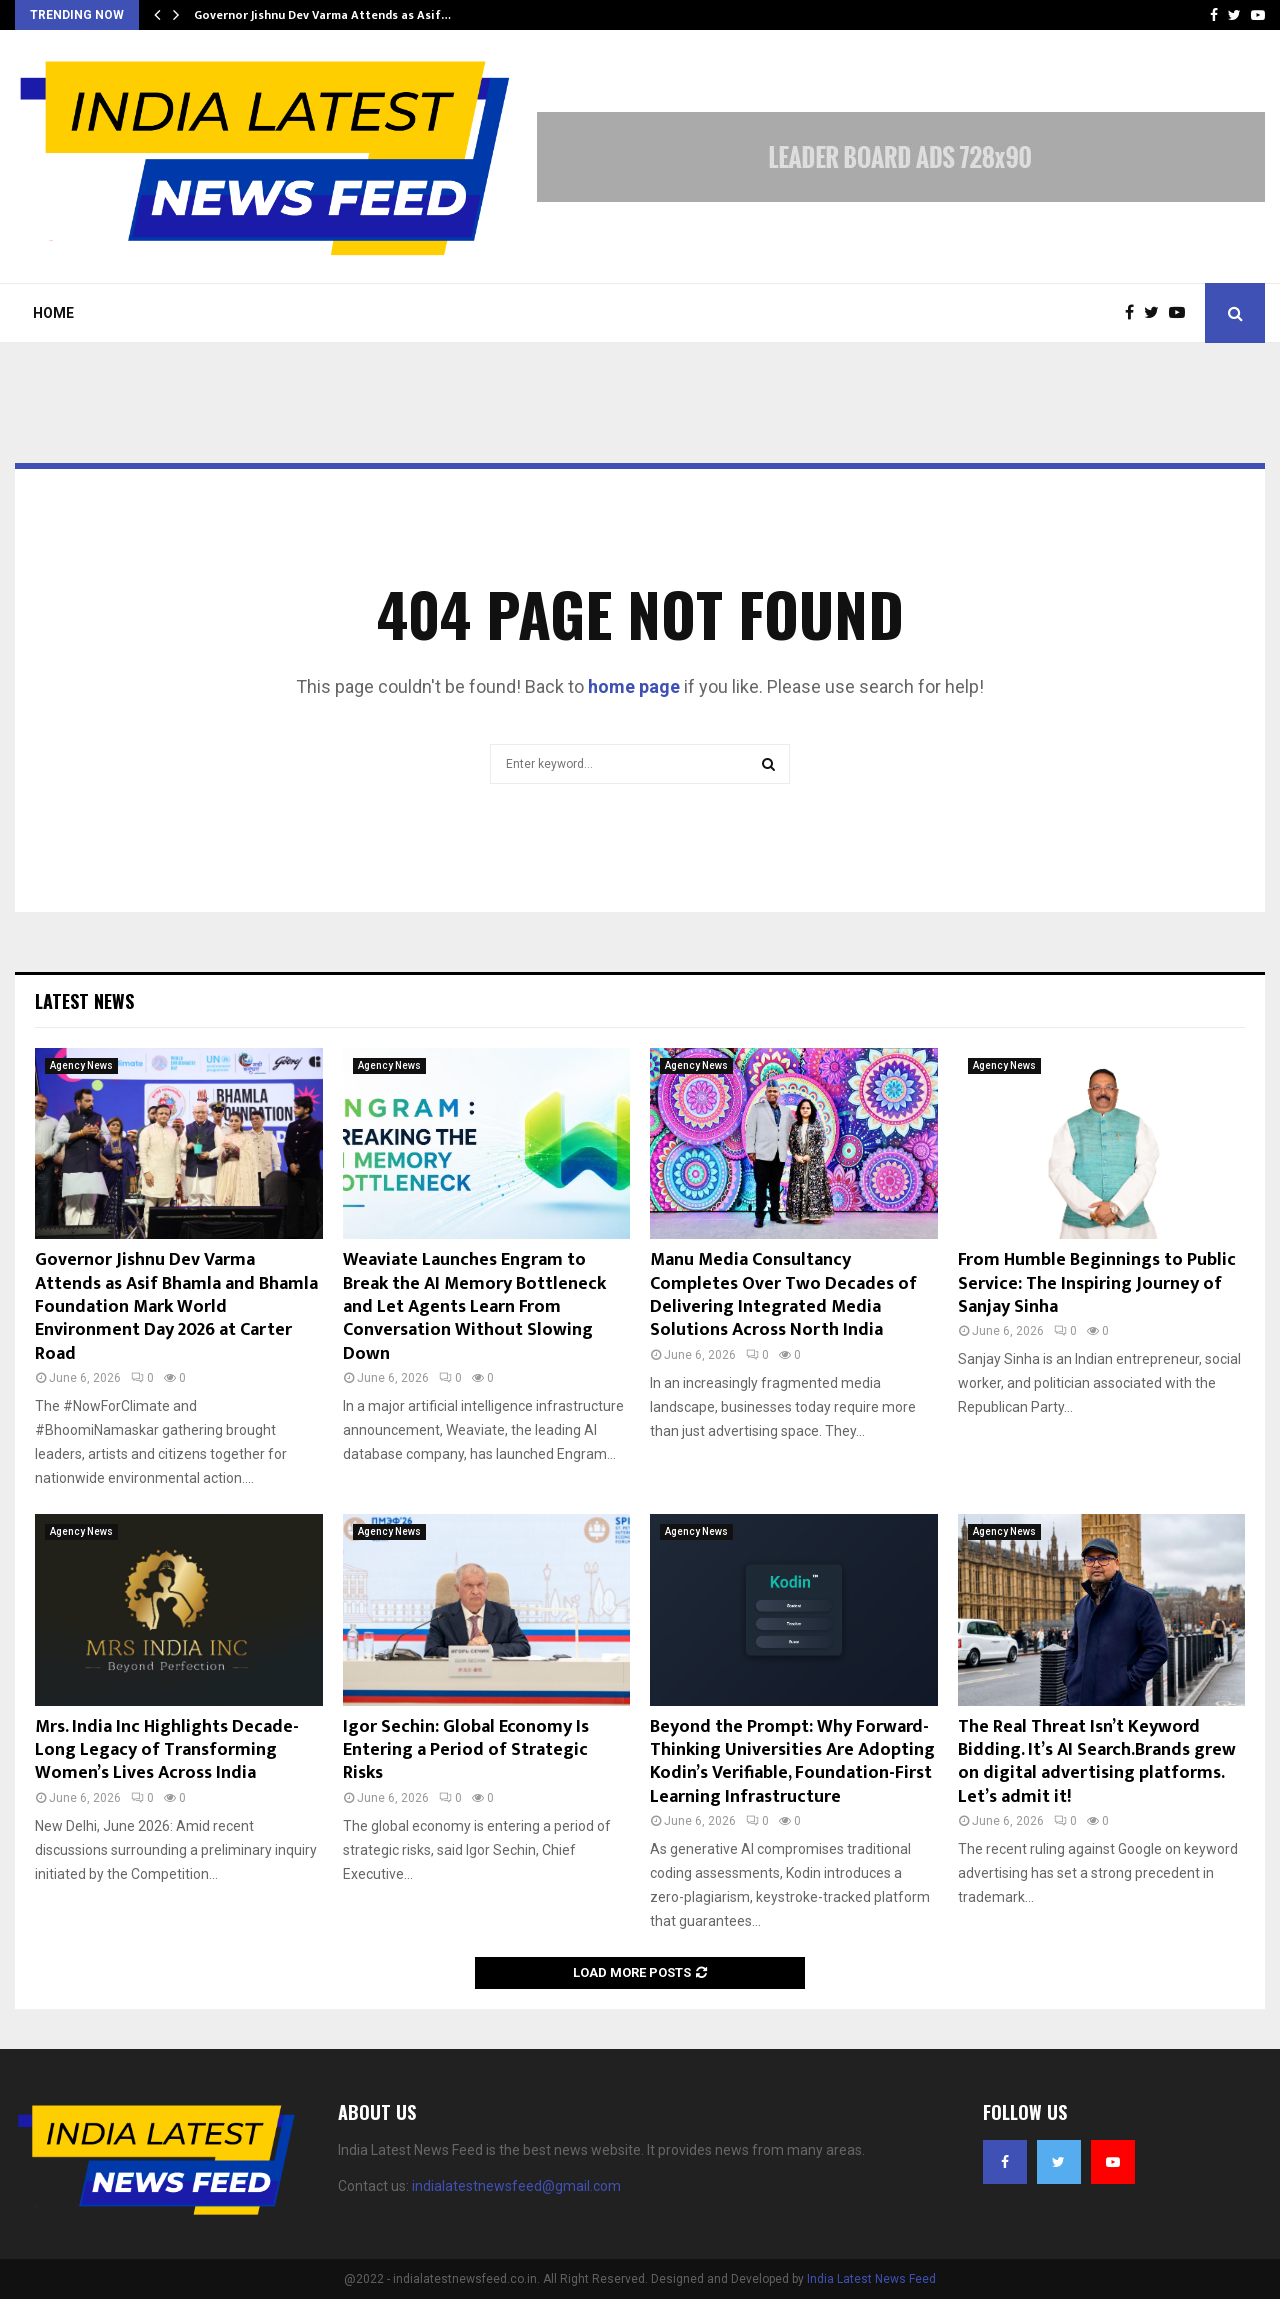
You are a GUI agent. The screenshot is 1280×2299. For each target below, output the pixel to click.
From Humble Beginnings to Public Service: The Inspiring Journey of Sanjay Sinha (1097, 1283)
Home (53, 313)
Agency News (81, 1065)
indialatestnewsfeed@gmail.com (516, 2186)
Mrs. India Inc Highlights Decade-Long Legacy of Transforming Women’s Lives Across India (167, 1750)
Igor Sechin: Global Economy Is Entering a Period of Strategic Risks (466, 1750)
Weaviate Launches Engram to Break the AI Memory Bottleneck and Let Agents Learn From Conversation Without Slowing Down (474, 1307)
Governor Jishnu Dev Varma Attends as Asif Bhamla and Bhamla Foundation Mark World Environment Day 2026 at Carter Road (176, 1307)
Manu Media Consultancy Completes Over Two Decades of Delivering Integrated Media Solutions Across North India (783, 1295)
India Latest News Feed (871, 2279)
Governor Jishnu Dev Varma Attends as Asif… (322, 15)
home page (634, 686)
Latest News (84, 1001)
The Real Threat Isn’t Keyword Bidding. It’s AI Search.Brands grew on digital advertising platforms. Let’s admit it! (1097, 1762)
